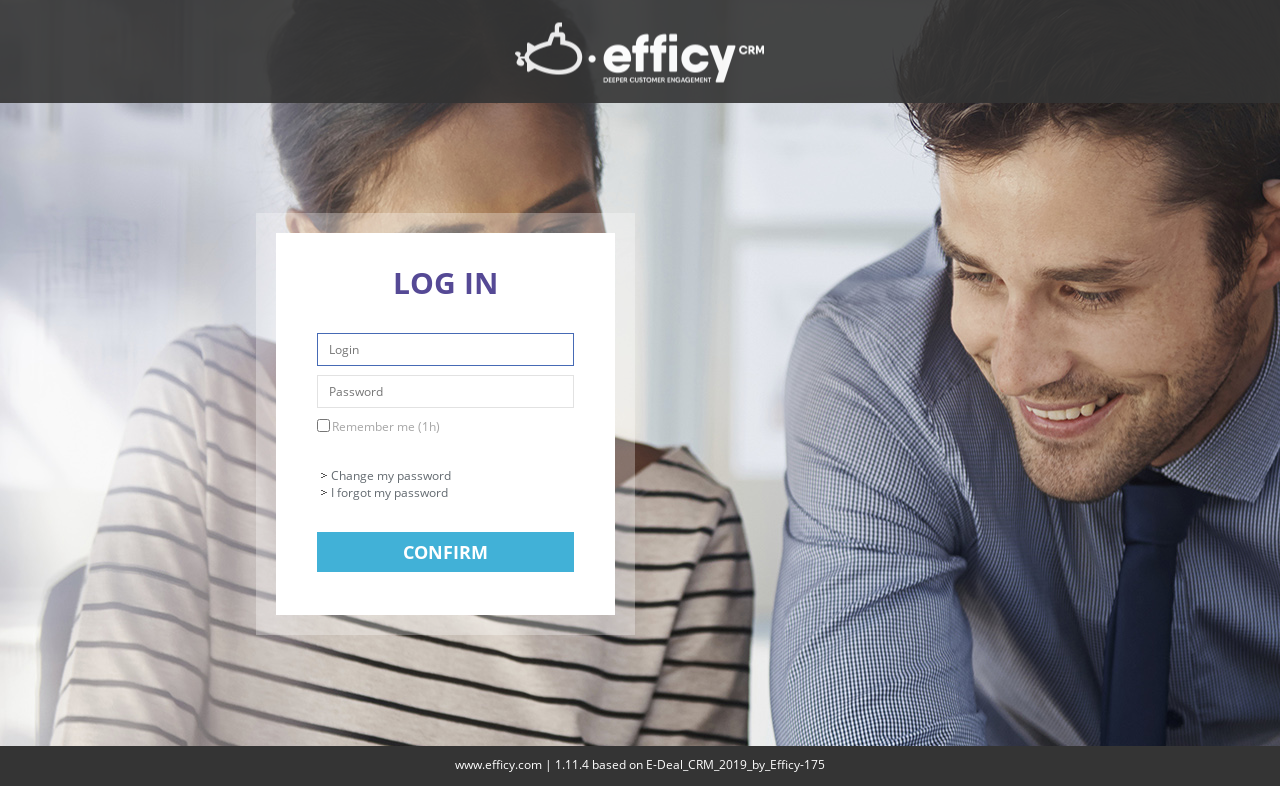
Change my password (391, 475)
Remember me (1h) (386, 426)
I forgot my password (389, 492)
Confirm (445, 552)
